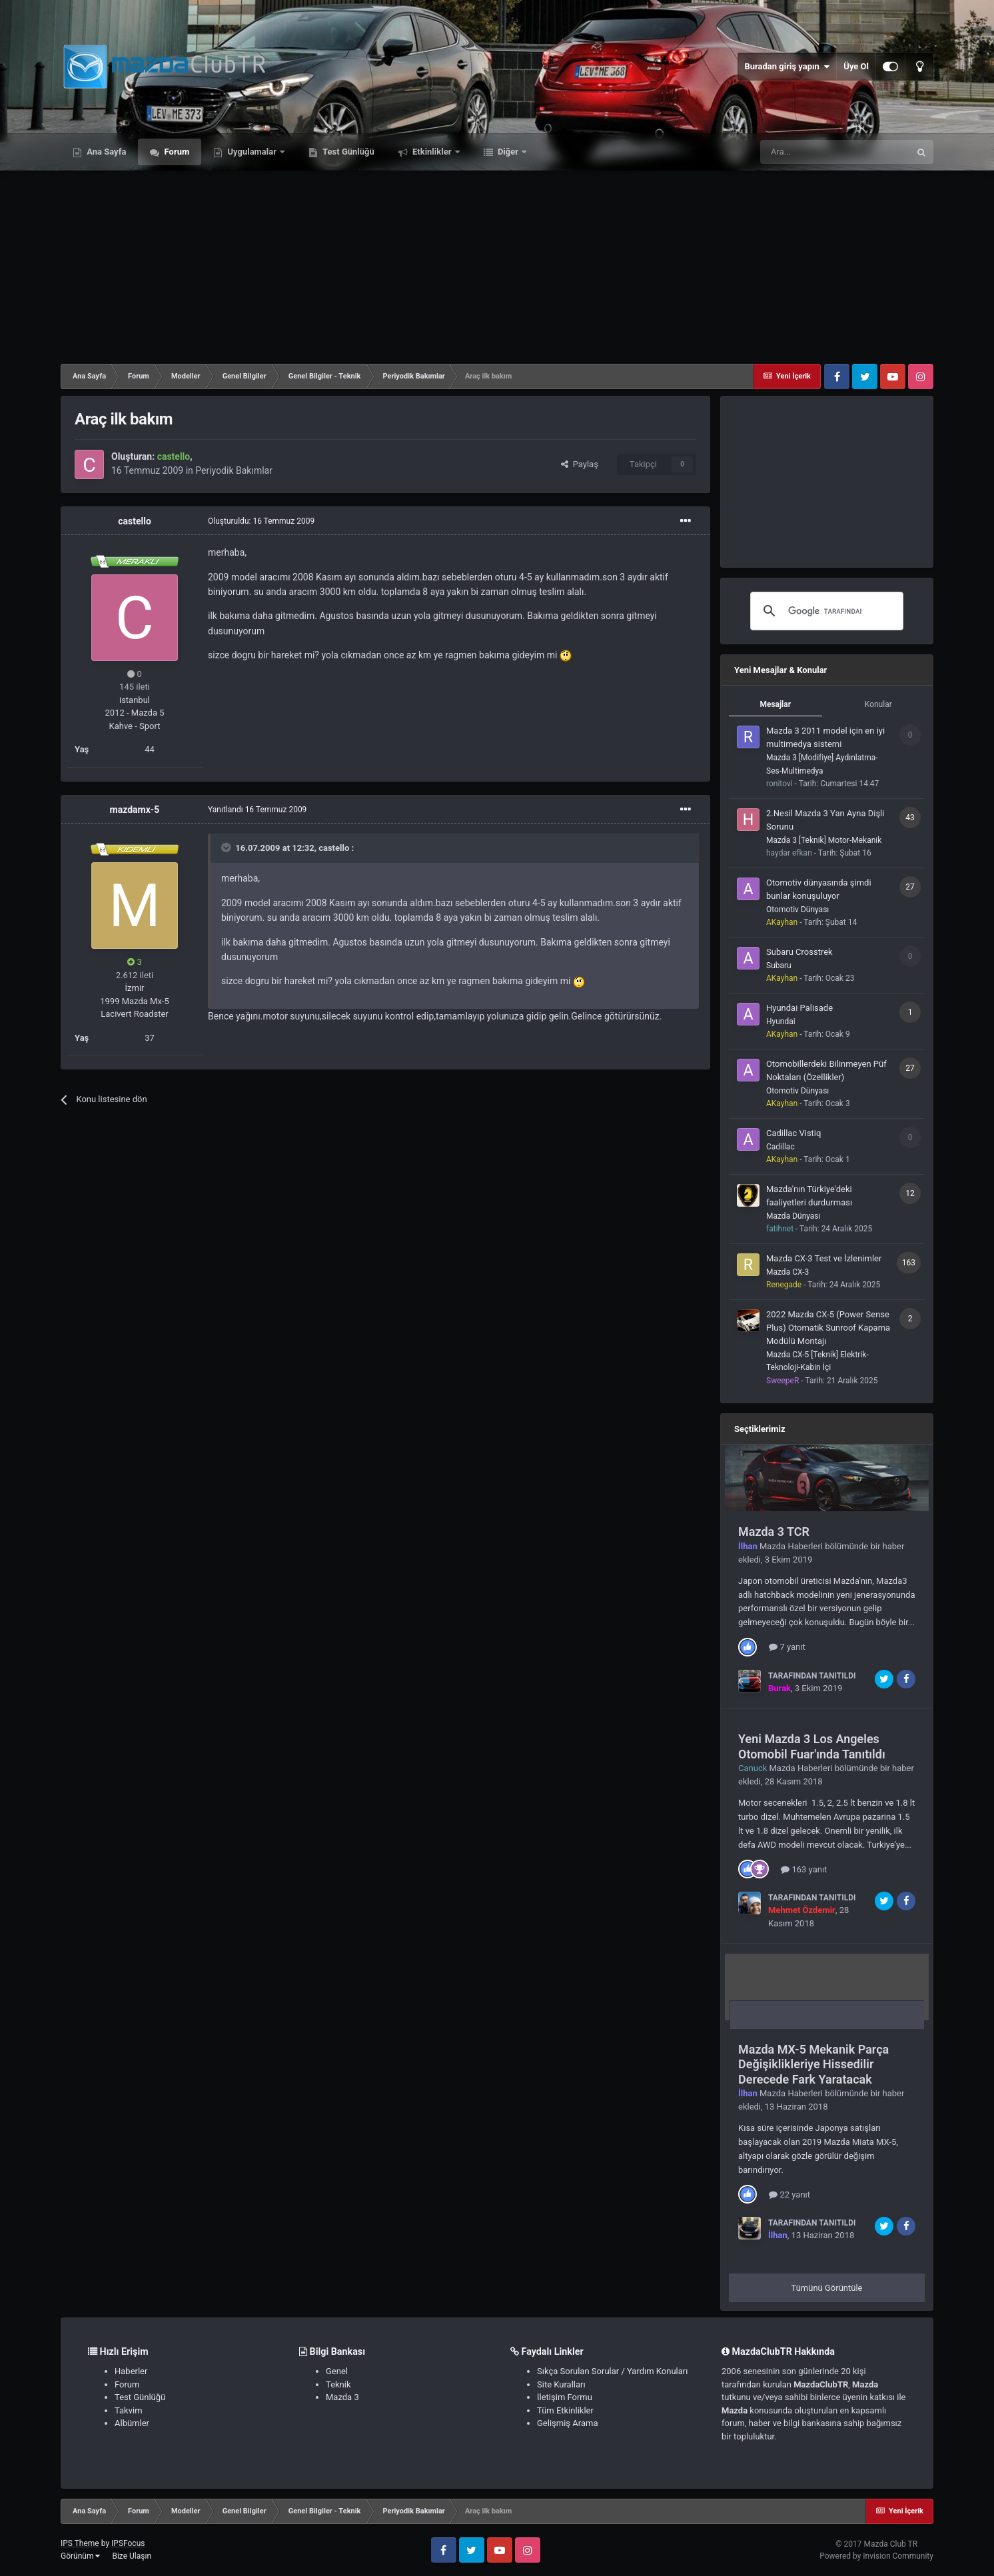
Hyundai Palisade (799, 1008)
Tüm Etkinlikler (565, 2410)
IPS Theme (80, 2543)
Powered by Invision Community (876, 2556)
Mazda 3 (342, 2397)
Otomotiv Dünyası (797, 909)
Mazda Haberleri (791, 1546)
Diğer (508, 152)
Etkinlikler (432, 152)
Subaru (778, 965)
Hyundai (780, 1021)
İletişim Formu (564, 2397)
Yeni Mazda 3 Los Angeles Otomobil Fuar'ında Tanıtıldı (811, 1746)
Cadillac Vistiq (793, 1133)
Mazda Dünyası (793, 1216)
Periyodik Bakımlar (233, 470)
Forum (175, 152)
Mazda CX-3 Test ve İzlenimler (823, 1258)
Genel (337, 2371)
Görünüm (80, 2556)
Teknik (338, 2384)
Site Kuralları (561, 2384)
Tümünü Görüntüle (827, 2288)
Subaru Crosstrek (799, 952)
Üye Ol (856, 66)
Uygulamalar (251, 152)
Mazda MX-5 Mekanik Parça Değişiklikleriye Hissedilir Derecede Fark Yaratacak (813, 2064)
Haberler (131, 2371)
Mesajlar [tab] (775, 704)
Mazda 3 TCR (773, 1532)
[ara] (824, 611)
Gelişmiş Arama (567, 2423)
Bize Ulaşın (131, 2556)
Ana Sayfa (105, 152)
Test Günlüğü (347, 152)
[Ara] (834, 152)
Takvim (129, 2410)
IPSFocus (128, 2543)
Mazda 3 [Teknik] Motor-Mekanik (823, 840)
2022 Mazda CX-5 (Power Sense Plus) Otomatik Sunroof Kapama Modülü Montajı (828, 1327)
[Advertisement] (497, 264)
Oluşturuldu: (261, 521)
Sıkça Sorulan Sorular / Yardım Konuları (612, 2371)
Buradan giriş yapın (786, 67)
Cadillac (780, 1146)
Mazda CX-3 (787, 1272)
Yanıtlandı (257, 809)
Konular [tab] (878, 704)
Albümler (132, 2423)
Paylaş (579, 464)
